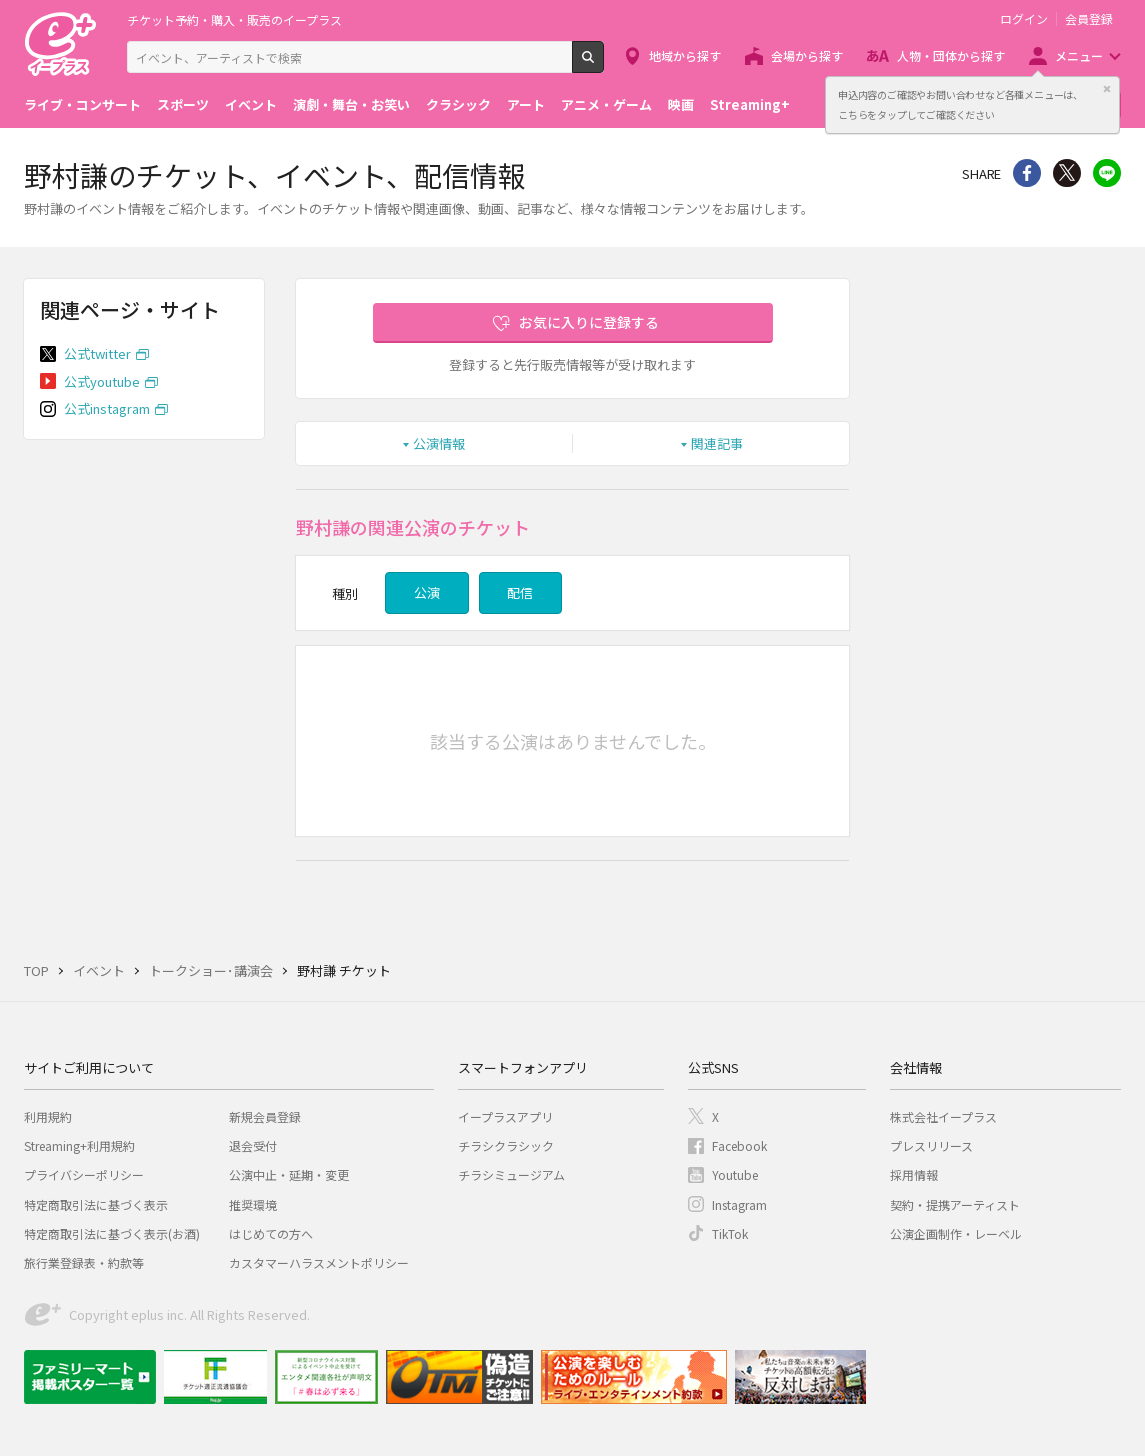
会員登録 (1089, 19)
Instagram (739, 1204)
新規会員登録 (265, 1116)
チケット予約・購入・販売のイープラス (234, 19)
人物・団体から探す (951, 55)
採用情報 (914, 1174)
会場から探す (807, 55)
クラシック (458, 104)
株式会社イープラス (943, 1116)
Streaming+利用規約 (79, 1145)
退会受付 (253, 1145)
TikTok (730, 1233)
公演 (427, 592)
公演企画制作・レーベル (956, 1233)
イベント (251, 104)
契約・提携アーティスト (955, 1204)
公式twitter (97, 353)
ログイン (1024, 19)
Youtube (735, 1174)
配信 (520, 592)
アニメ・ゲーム (606, 104)
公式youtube (102, 381)
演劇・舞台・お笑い (351, 104)
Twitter (1067, 173)
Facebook (739, 1145)
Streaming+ (750, 104)
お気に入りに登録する (589, 322)
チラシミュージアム (511, 1174)
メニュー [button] (1079, 55)
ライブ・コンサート (82, 104)
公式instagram (107, 408)
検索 (603, 65)
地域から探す (685, 55)
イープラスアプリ (505, 1116)
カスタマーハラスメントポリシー (319, 1262)
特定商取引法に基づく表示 (96, 1204)
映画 (681, 104)
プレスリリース (931, 1145)
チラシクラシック (506, 1145)
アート (526, 104)
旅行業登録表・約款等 (84, 1262)
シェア (1027, 173)
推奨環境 (253, 1204)
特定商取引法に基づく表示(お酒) (112, 1233)
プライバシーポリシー (84, 1174)
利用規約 (48, 1116)
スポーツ (183, 104)
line (1107, 173)
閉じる (1107, 89)
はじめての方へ (271, 1233)
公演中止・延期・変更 (289, 1174)
